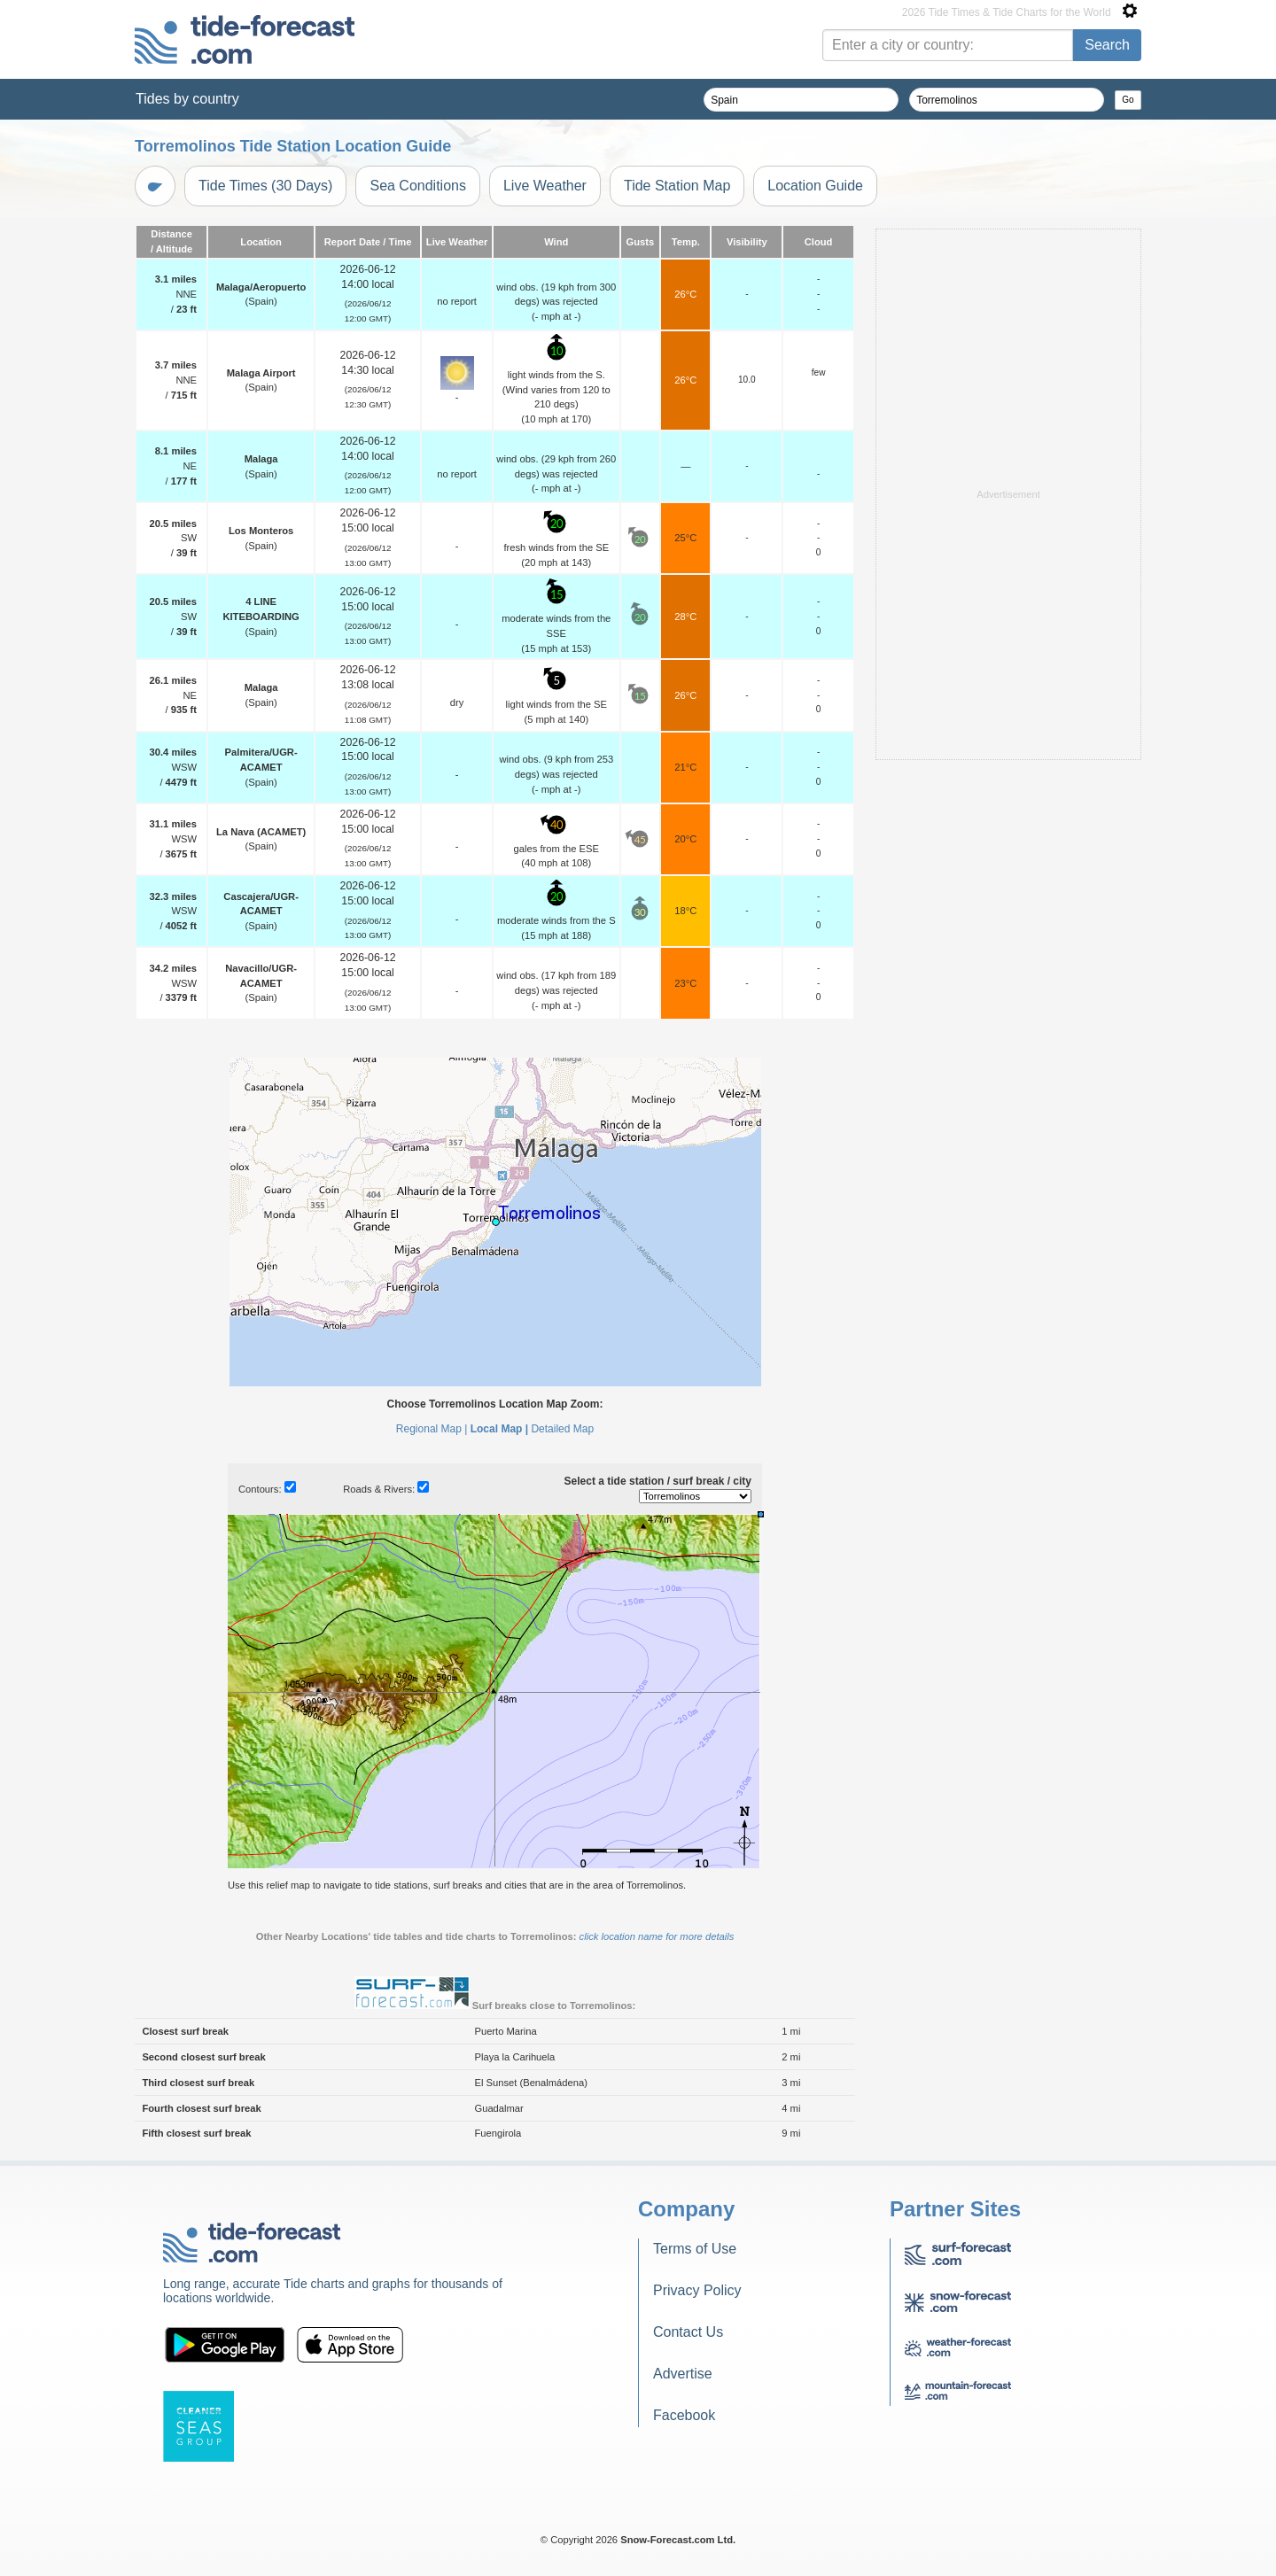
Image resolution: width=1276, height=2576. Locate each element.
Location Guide (815, 185)
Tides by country (187, 98)
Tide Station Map (677, 185)
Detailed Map (562, 1429)
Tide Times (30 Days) (265, 185)
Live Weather (545, 185)
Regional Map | (432, 1429)
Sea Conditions (418, 185)
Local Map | (499, 1429)
